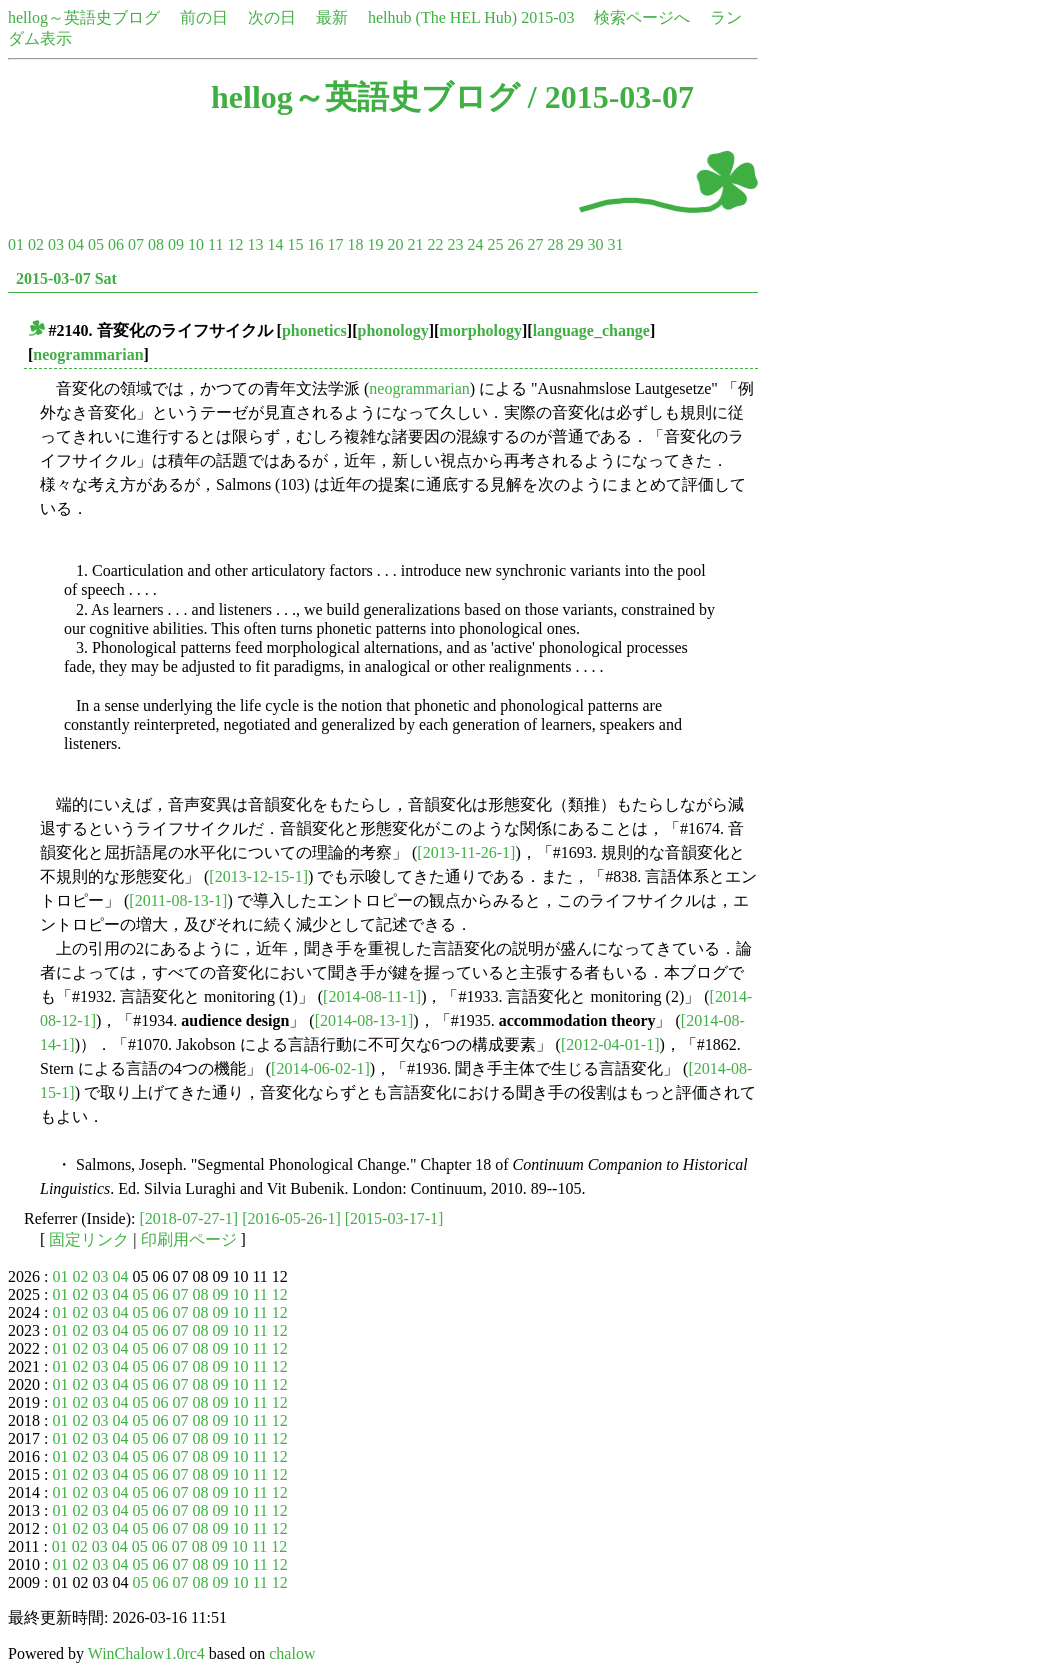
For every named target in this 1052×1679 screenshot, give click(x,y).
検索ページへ (642, 17)
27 (535, 244)
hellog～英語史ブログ (84, 17)
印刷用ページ (189, 1239)
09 (176, 244)
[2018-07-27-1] (189, 1218)
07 (136, 244)
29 (575, 244)
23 (455, 244)
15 (295, 244)
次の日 (272, 17)
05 (96, 244)
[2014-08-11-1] (372, 996)
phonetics (314, 330)
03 (56, 244)
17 (335, 244)
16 (315, 244)
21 (415, 244)
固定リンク (89, 1239)
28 (555, 244)
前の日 (204, 17)
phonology (393, 330)
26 (515, 244)
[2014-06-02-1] (320, 1068)
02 (36, 244)
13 (255, 244)
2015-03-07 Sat (66, 278)
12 (235, 244)
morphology (480, 330)
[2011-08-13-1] (178, 900)
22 (435, 244)
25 (495, 244)
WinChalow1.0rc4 (146, 1653)
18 (355, 244)
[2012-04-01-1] (610, 1044)
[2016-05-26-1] (291, 1218)
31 (615, 244)
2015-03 (547, 17)
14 (275, 244)
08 (156, 244)
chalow (292, 1653)
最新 (332, 17)
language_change (591, 330)
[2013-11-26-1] (466, 852)
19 (375, 244)
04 (76, 244)
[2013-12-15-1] (258, 876)
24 (475, 244)
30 (595, 244)
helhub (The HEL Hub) (442, 17)
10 (196, 244)
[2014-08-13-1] (364, 1020)
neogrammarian (88, 354)
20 (395, 244)
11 (215, 244)
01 (16, 244)
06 (116, 244)
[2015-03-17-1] (394, 1218)
